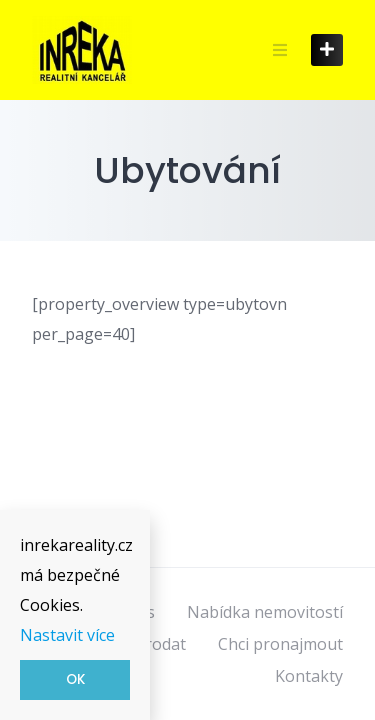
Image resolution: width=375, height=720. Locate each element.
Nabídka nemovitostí (265, 612)
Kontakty (309, 676)
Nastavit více (67, 635)
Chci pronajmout (280, 644)
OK (75, 679)
